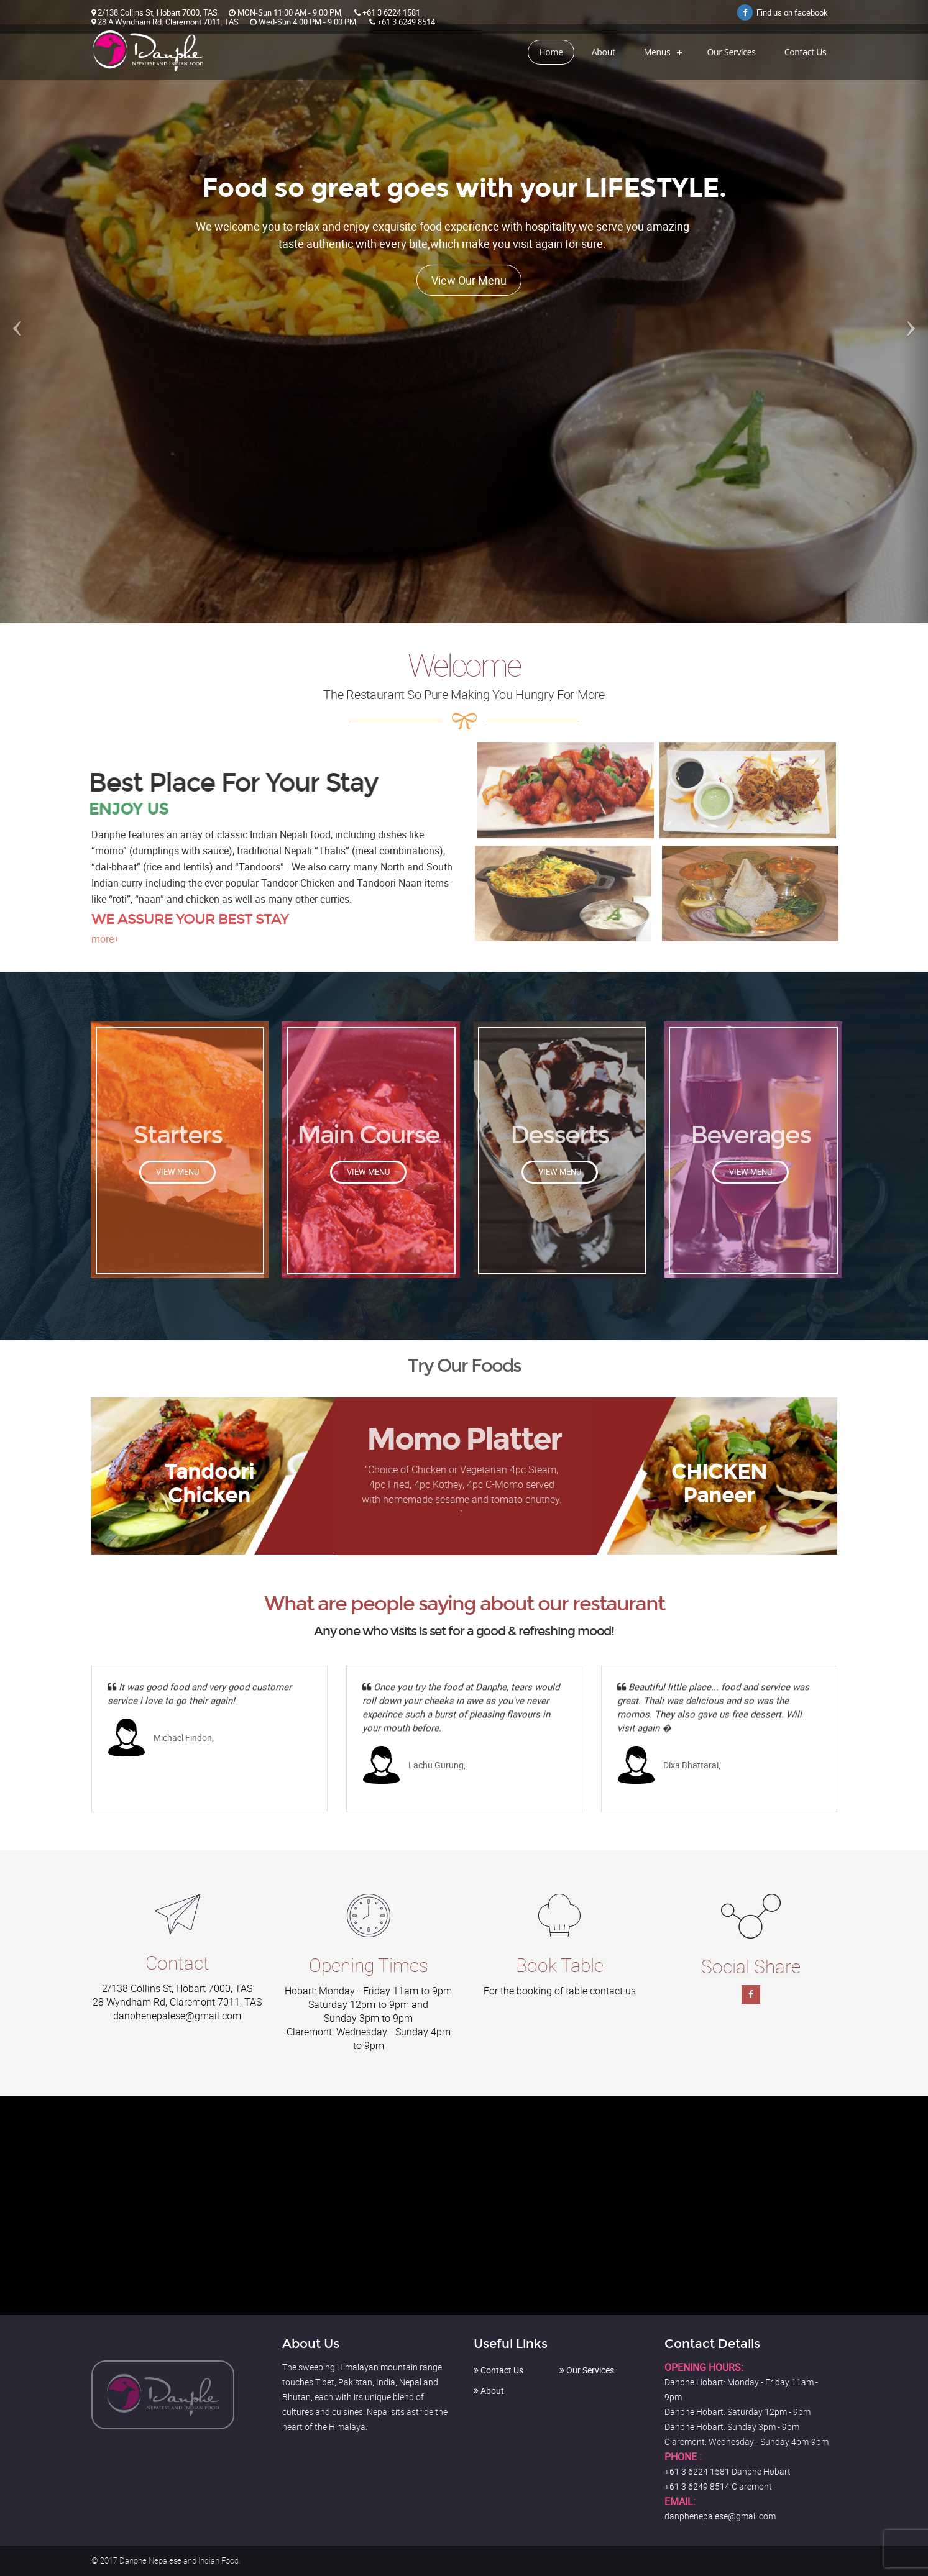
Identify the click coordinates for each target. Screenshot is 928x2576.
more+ (105, 939)
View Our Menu (469, 280)
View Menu (177, 1171)
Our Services (731, 52)
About (603, 52)
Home (551, 52)
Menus (657, 52)
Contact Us (805, 52)
